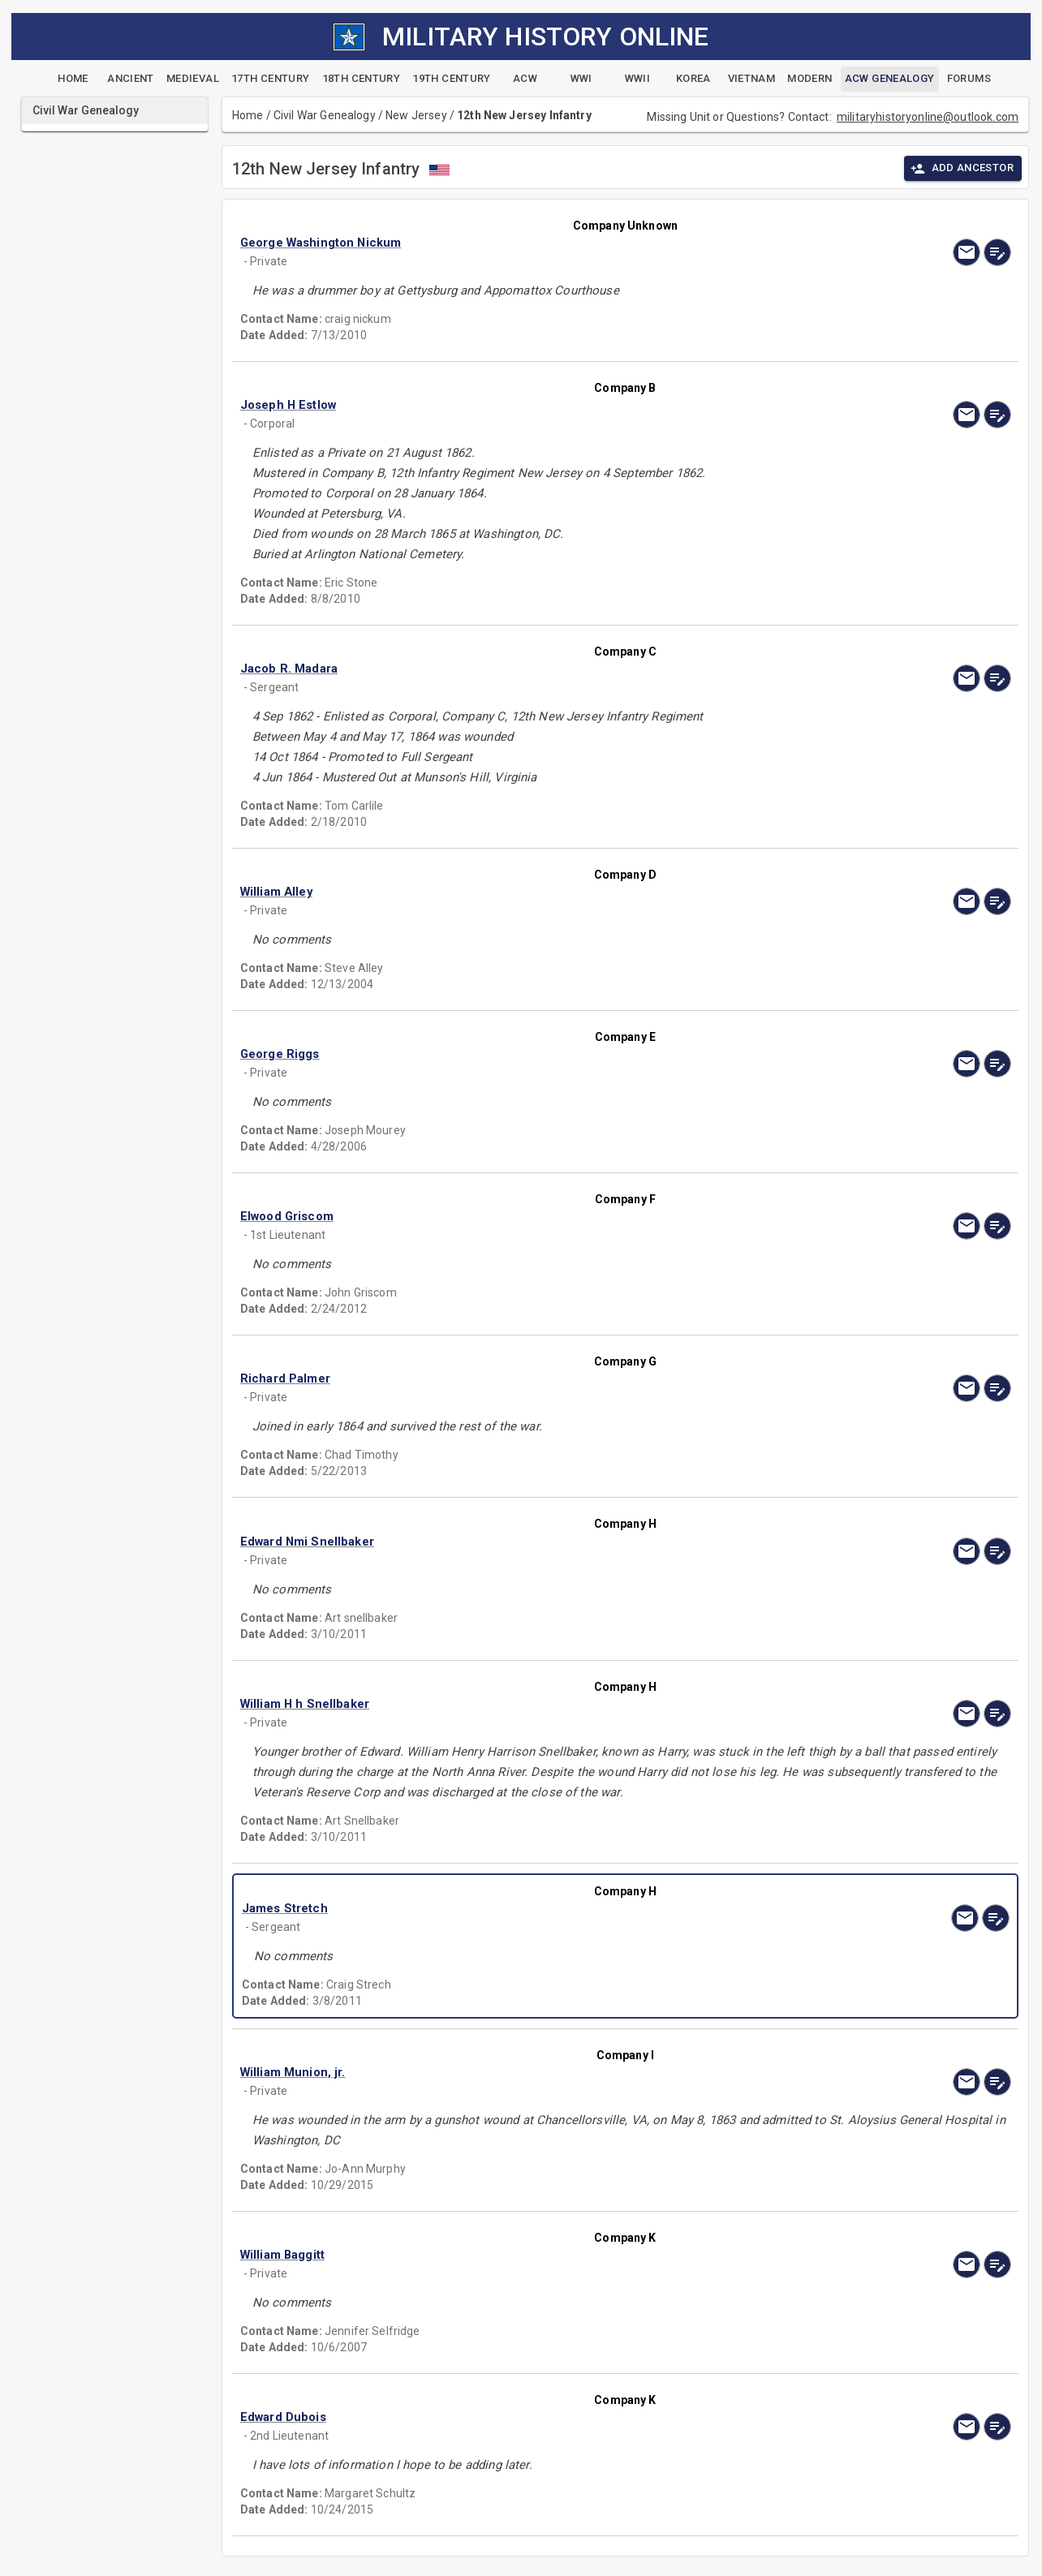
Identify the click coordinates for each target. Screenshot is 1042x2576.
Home (248, 115)
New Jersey (416, 115)
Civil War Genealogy (324, 115)
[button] (509, 243)
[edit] (997, 252)
